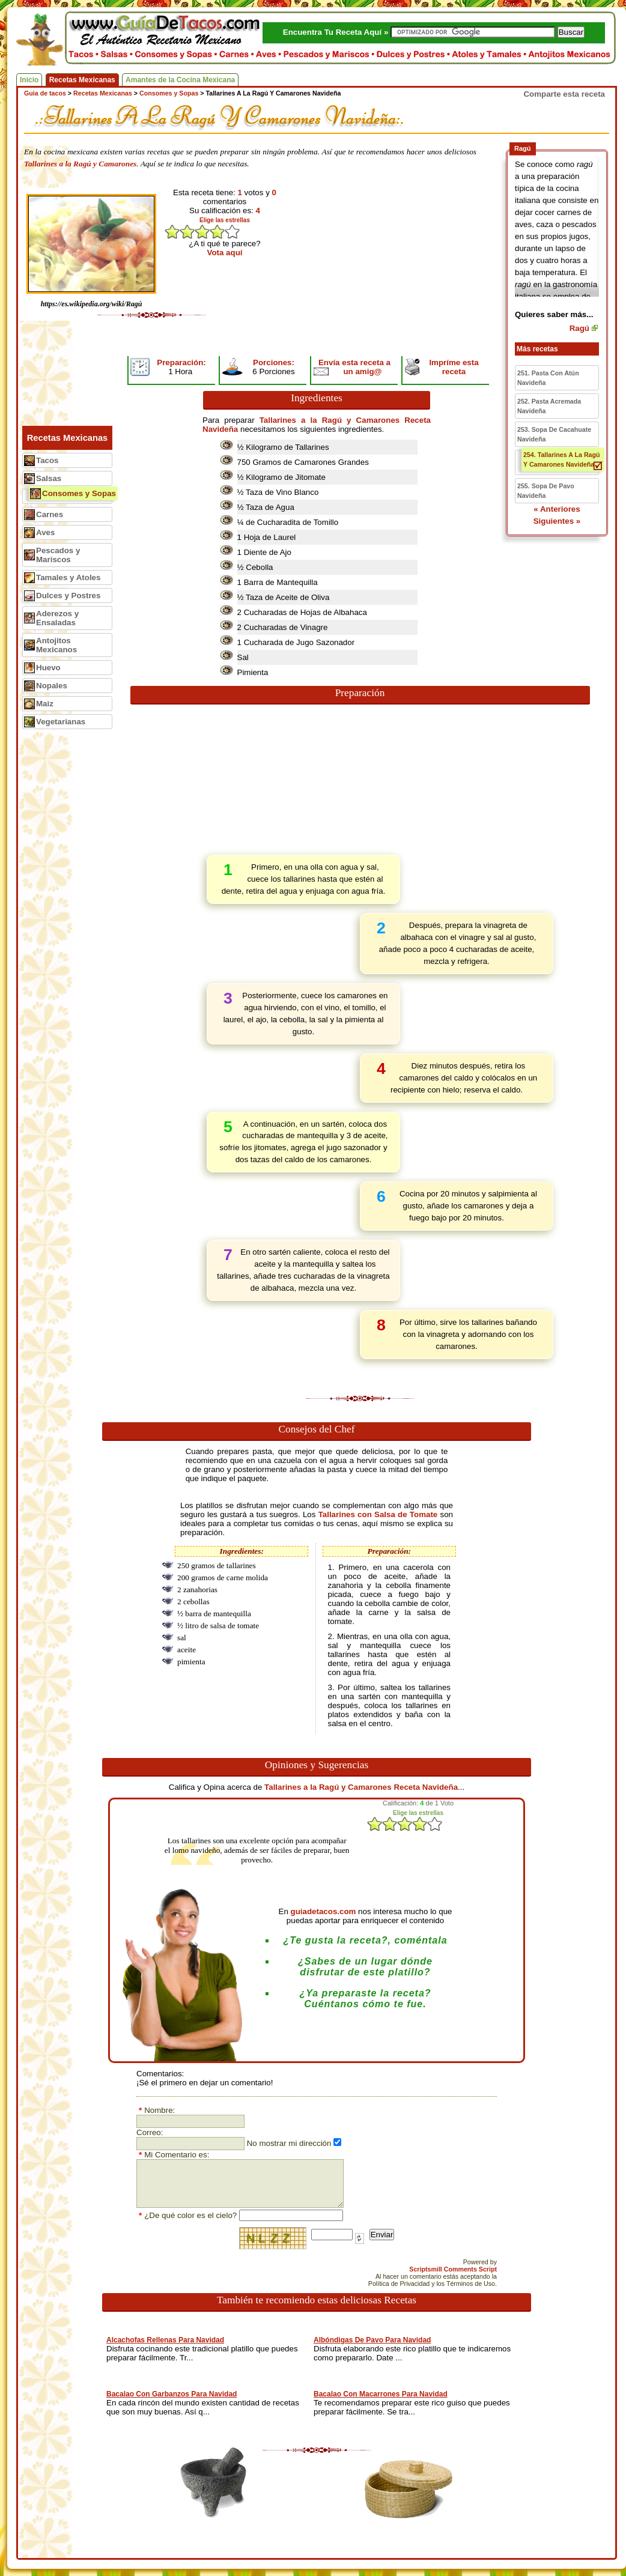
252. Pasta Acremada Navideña (549, 406)
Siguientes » (557, 521)
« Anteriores (556, 509)
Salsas (48, 478)
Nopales (51, 685)
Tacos (47, 460)
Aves (45, 532)
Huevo (48, 667)
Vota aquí (225, 252)
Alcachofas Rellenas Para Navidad (165, 2340)
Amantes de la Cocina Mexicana (180, 80)
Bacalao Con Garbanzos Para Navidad (171, 2394)
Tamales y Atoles (68, 577)
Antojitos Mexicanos (56, 645)
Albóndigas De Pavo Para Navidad (372, 2340)
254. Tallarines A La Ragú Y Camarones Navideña (561, 459)
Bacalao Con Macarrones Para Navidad (381, 2394)
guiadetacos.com (323, 1911)
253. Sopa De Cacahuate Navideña (554, 434)
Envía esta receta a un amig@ (354, 367)
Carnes (49, 514)
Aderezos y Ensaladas (57, 618)
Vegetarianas (60, 721)
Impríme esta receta (453, 367)
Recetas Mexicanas (82, 80)
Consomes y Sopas (79, 493)
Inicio (29, 80)
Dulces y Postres (68, 595)
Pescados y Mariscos (58, 555)
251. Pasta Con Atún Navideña (548, 377)
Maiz (44, 703)
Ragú (579, 328)
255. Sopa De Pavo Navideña (545, 490)
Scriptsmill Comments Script (453, 2269)
